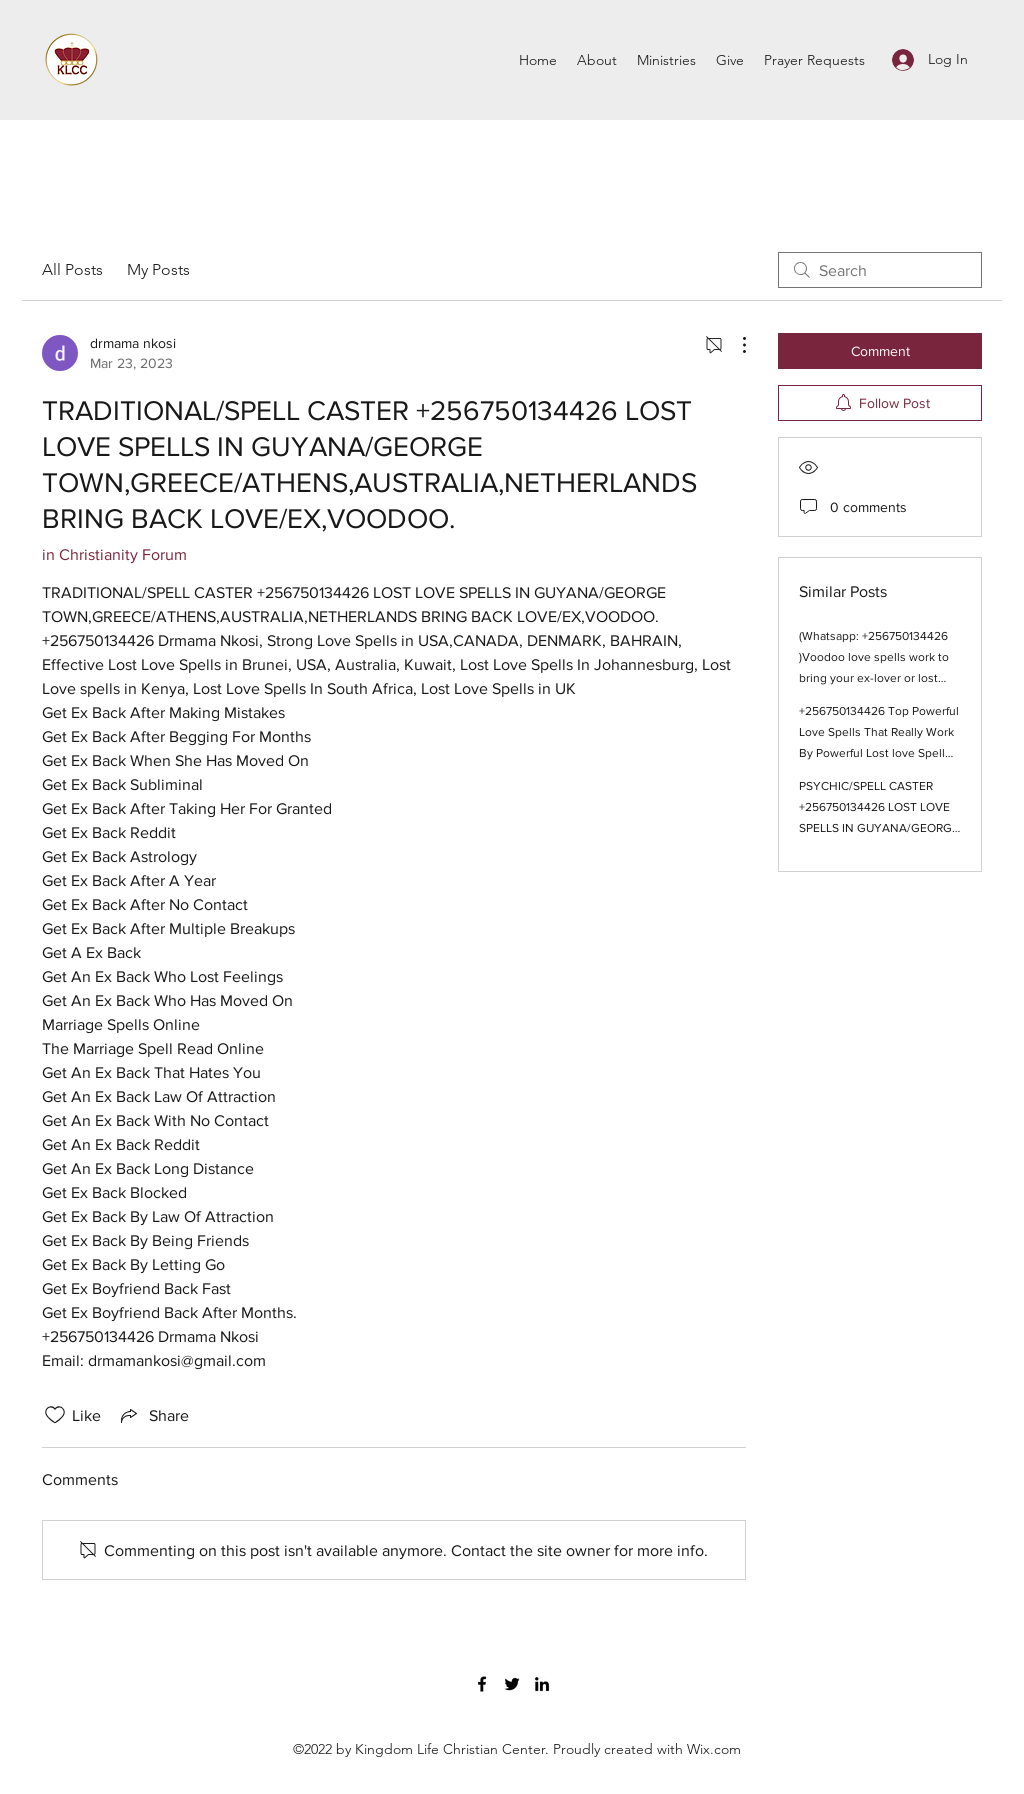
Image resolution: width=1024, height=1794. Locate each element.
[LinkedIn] (542, 1684)
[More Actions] (734, 345)
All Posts (72, 269)
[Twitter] (512, 1684)
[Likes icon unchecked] (55, 1415)
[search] (880, 270)
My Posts (158, 269)
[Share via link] (153, 1415)
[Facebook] (482, 1684)
